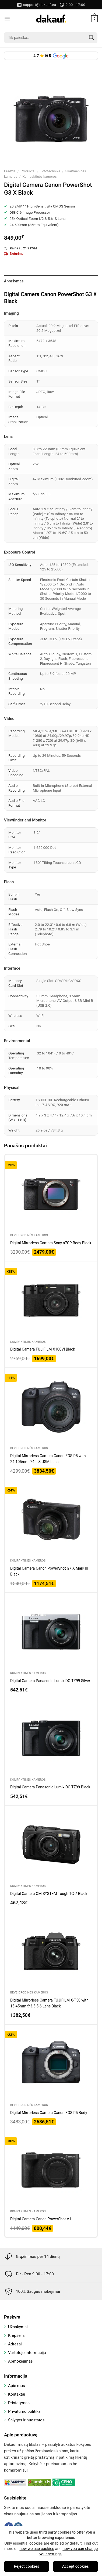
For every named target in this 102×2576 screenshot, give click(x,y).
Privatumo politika (24, 2411)
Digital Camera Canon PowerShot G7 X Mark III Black (49, 1571)
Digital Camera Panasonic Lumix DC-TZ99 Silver (50, 1681)
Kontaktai (16, 2394)
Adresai (15, 2344)
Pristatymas (19, 2402)
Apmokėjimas (20, 2361)
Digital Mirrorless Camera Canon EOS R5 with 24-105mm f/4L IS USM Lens (48, 1459)
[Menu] (7, 18)
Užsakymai (18, 2326)
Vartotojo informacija (27, 2352)
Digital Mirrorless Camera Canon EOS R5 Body (48, 2113)
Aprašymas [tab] (14, 281)
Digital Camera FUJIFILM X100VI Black (42, 1349)
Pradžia (10, 171)
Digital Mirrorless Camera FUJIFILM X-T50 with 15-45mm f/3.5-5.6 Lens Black (49, 2003)
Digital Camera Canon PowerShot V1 (40, 2219)
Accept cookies (75, 2566)
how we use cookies (36, 2548)
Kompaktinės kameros (39, 176)
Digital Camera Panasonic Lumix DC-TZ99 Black (50, 1787)
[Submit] (91, 37)
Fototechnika (50, 171)
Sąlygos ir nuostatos (26, 2420)
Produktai (28, 171)
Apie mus (16, 2385)
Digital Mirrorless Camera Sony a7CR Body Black (50, 1243)
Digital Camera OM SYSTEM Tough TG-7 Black (48, 1893)
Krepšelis (16, 2335)
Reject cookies (26, 2566)
